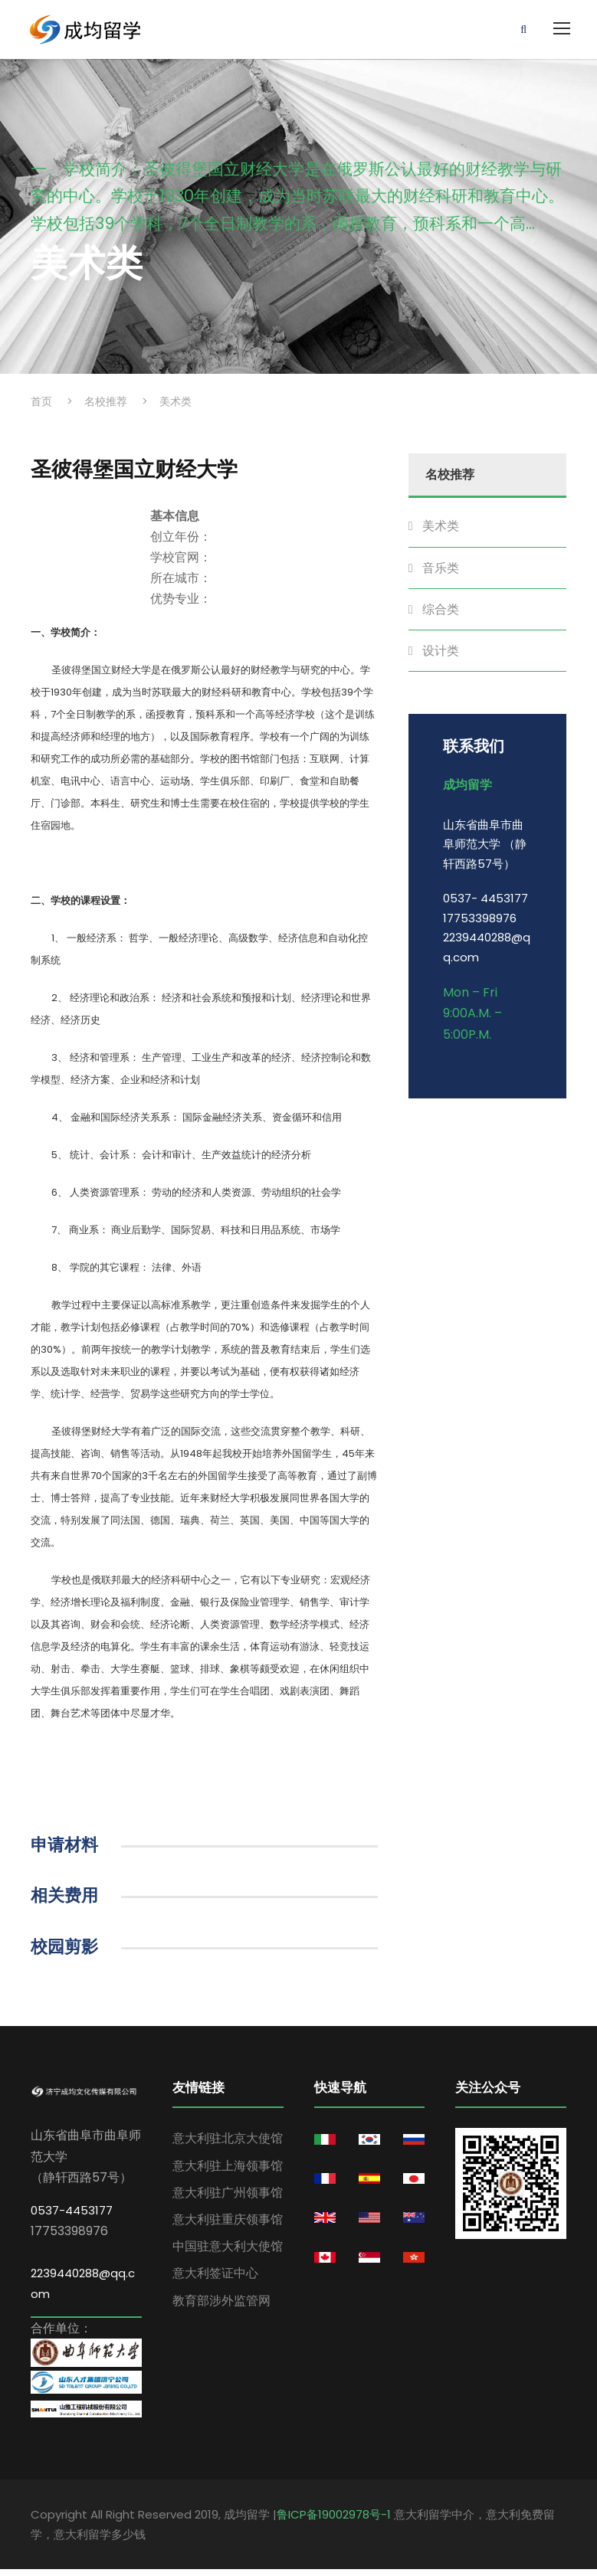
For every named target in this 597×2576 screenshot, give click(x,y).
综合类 (440, 615)
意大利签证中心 (215, 2280)
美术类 (440, 533)
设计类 (440, 657)
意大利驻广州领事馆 (227, 2199)
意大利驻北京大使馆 (227, 2145)
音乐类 (440, 574)
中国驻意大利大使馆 (227, 2253)
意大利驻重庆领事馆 (227, 2225)
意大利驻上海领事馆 (227, 2172)
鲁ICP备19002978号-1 (334, 2521)
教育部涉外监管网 (221, 2307)
